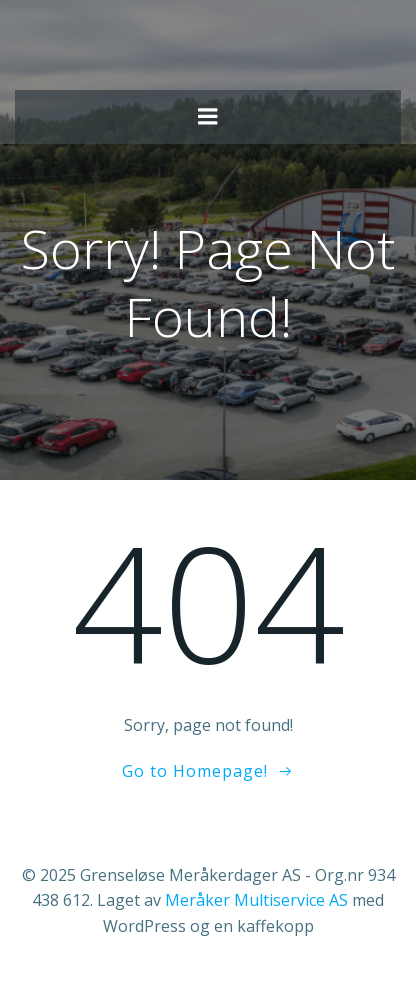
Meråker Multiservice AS (256, 900)
